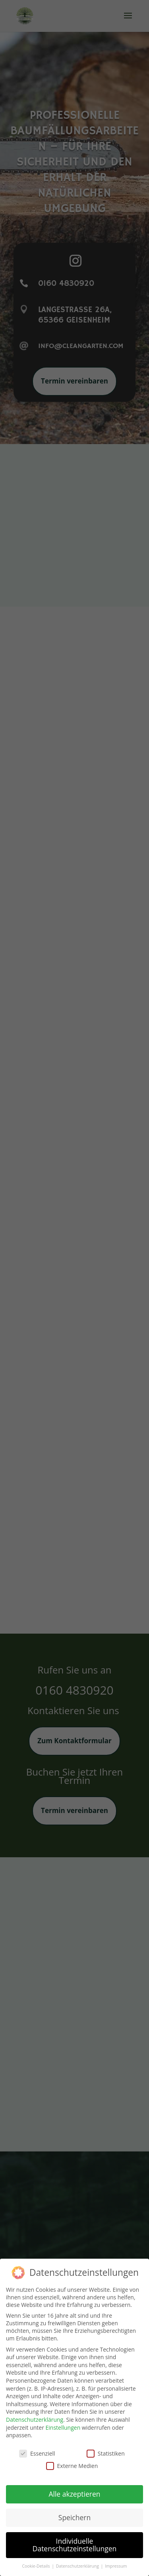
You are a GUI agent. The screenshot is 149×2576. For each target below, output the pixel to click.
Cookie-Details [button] (36, 2559)
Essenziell (37, 2447)
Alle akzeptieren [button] (74, 2487)
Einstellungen (63, 2421)
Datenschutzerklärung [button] (78, 2559)
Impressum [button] (116, 2559)
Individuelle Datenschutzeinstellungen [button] (75, 2538)
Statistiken (106, 2447)
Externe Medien (72, 2459)
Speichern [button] (74, 2511)
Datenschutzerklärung (34, 2413)
